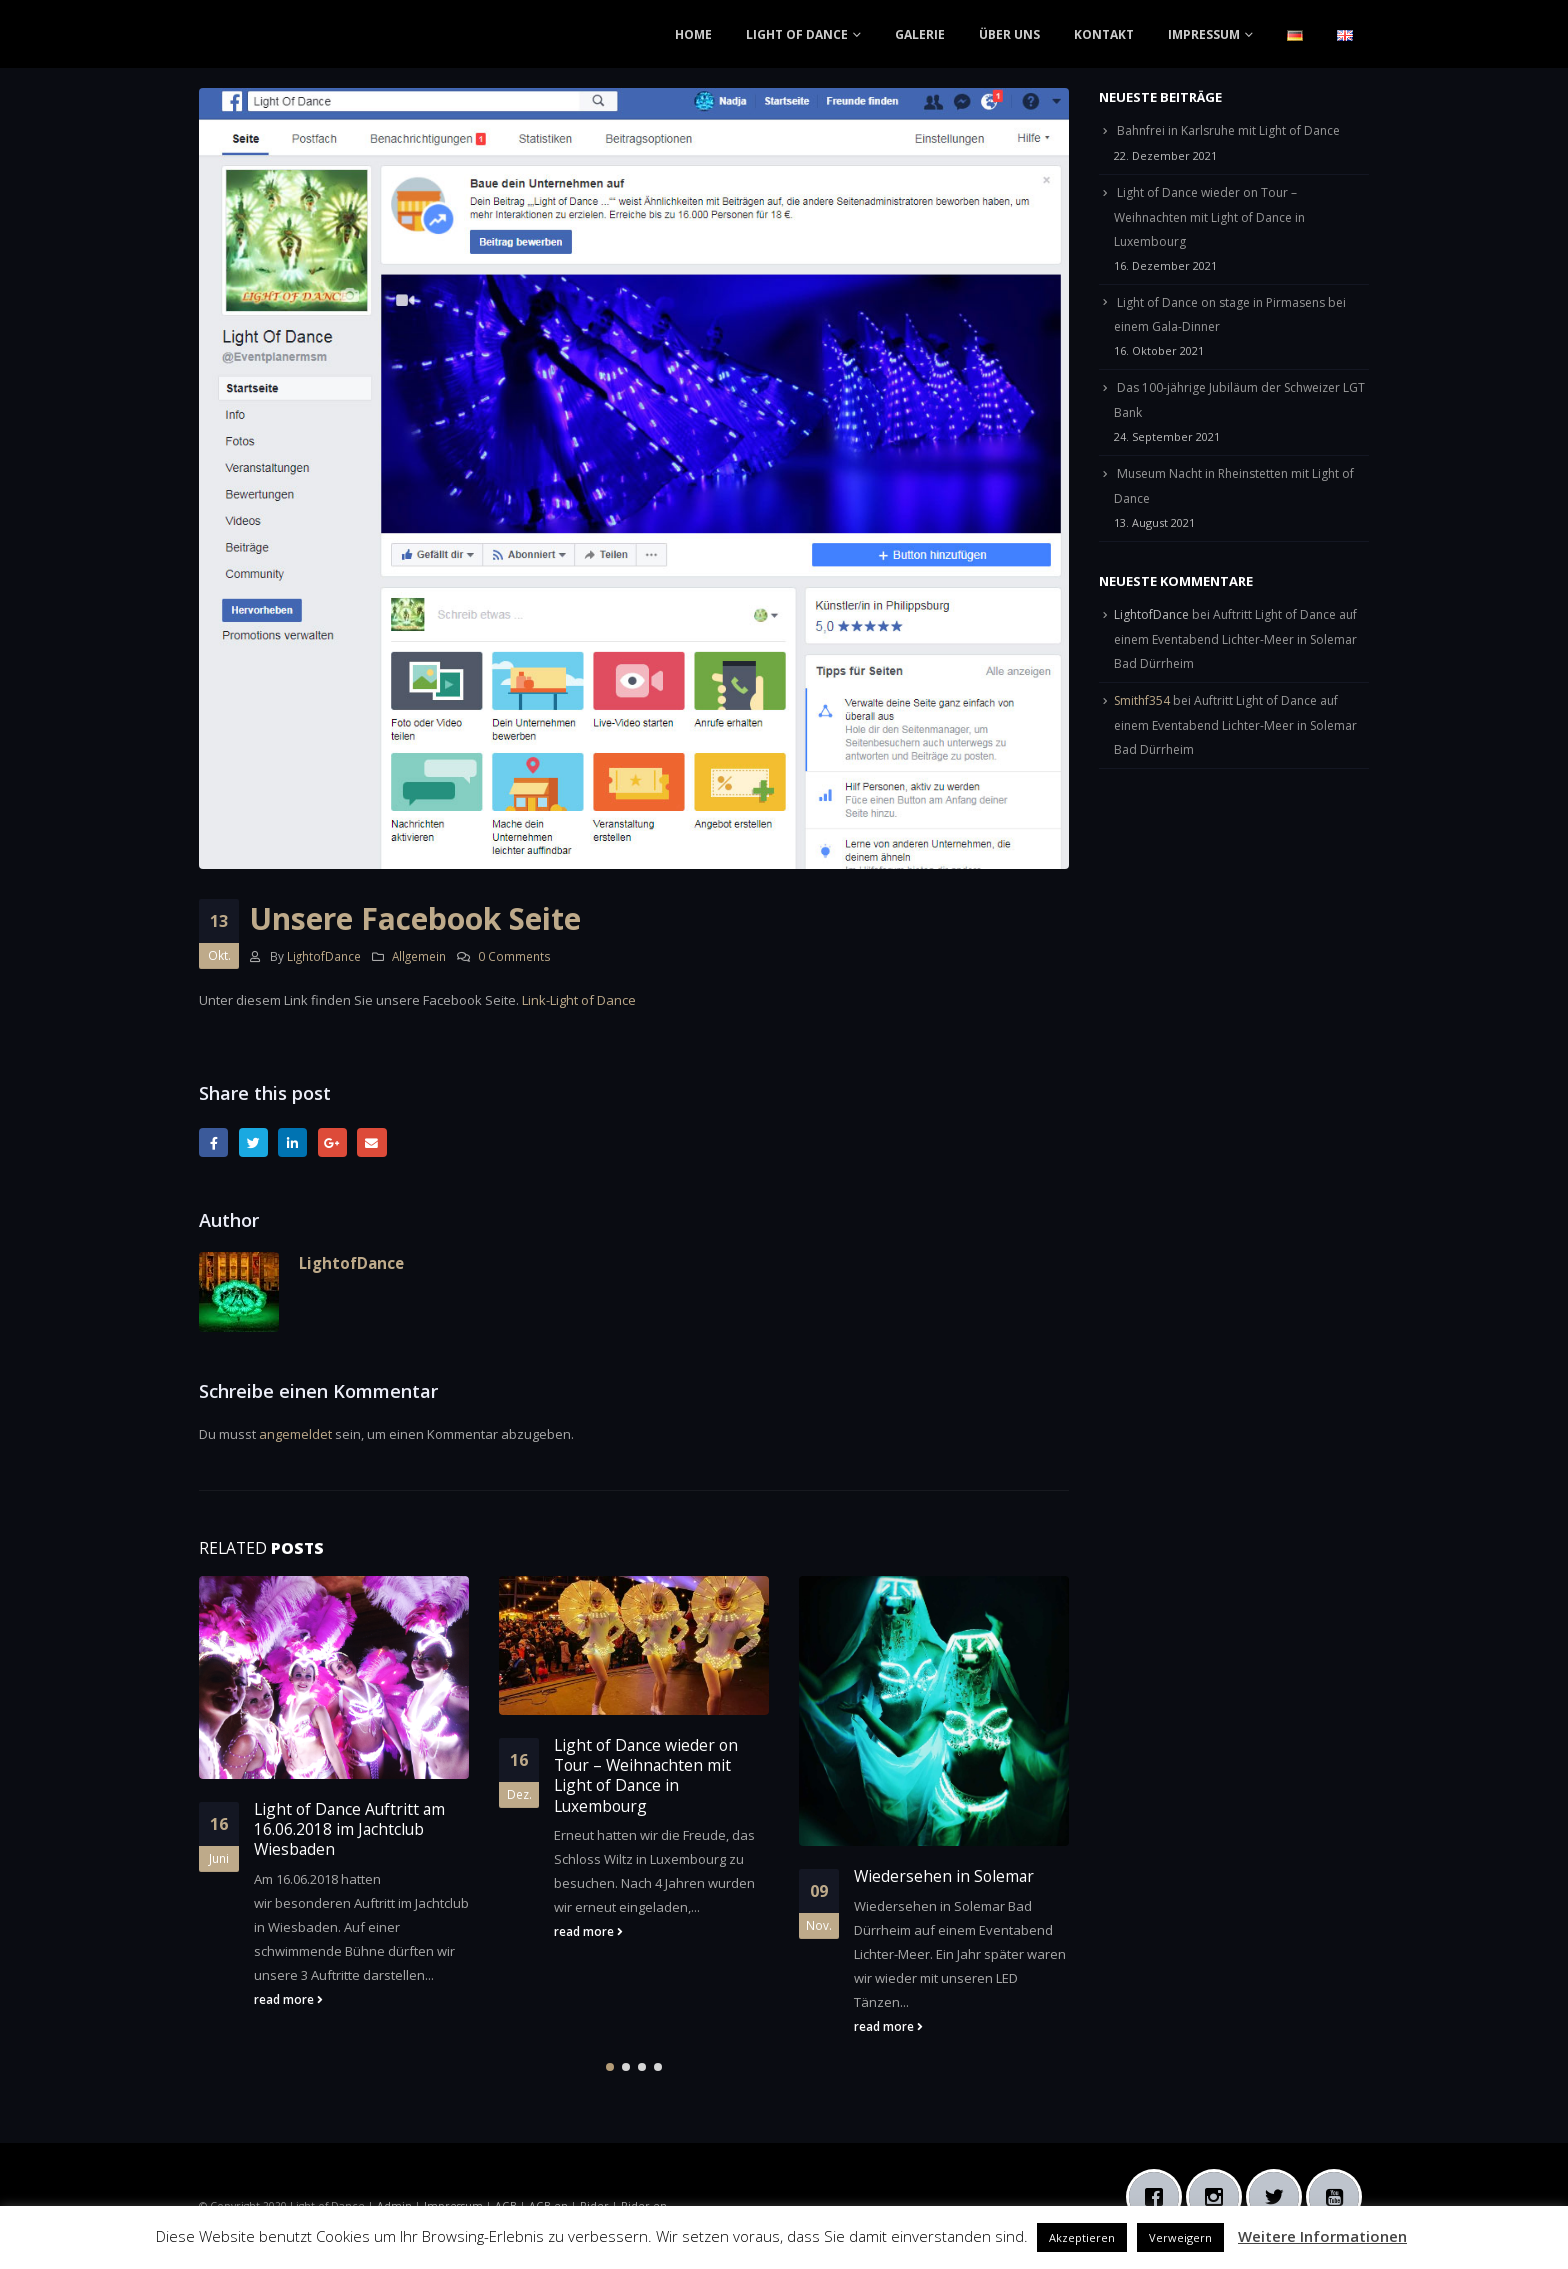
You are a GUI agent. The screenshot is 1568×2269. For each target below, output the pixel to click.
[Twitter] (1279, 2197)
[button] (610, 2067)
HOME (693, 34)
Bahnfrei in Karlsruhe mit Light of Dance (1228, 130)
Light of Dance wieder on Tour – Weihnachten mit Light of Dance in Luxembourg (646, 1775)
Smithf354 (1142, 700)
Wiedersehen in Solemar (944, 1876)
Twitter (253, 1142)
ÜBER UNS (1009, 34)
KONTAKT (1104, 34)
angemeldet (295, 1434)
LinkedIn (292, 1142)
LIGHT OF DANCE (797, 34)
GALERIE (920, 34)
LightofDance (324, 956)
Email (371, 1142)
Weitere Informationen (1322, 2236)
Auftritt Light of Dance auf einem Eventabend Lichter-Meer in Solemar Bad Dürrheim (1235, 639)
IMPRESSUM (1204, 34)
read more (288, 1999)
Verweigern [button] (1180, 2237)
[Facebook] (1159, 2197)
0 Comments (514, 956)
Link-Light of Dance (579, 1000)
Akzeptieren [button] (1082, 2237)
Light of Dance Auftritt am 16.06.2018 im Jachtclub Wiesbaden (349, 1829)
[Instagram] (1219, 2197)
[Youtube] (1339, 2197)
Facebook (213, 1142)
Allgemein (419, 956)
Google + (332, 1142)
